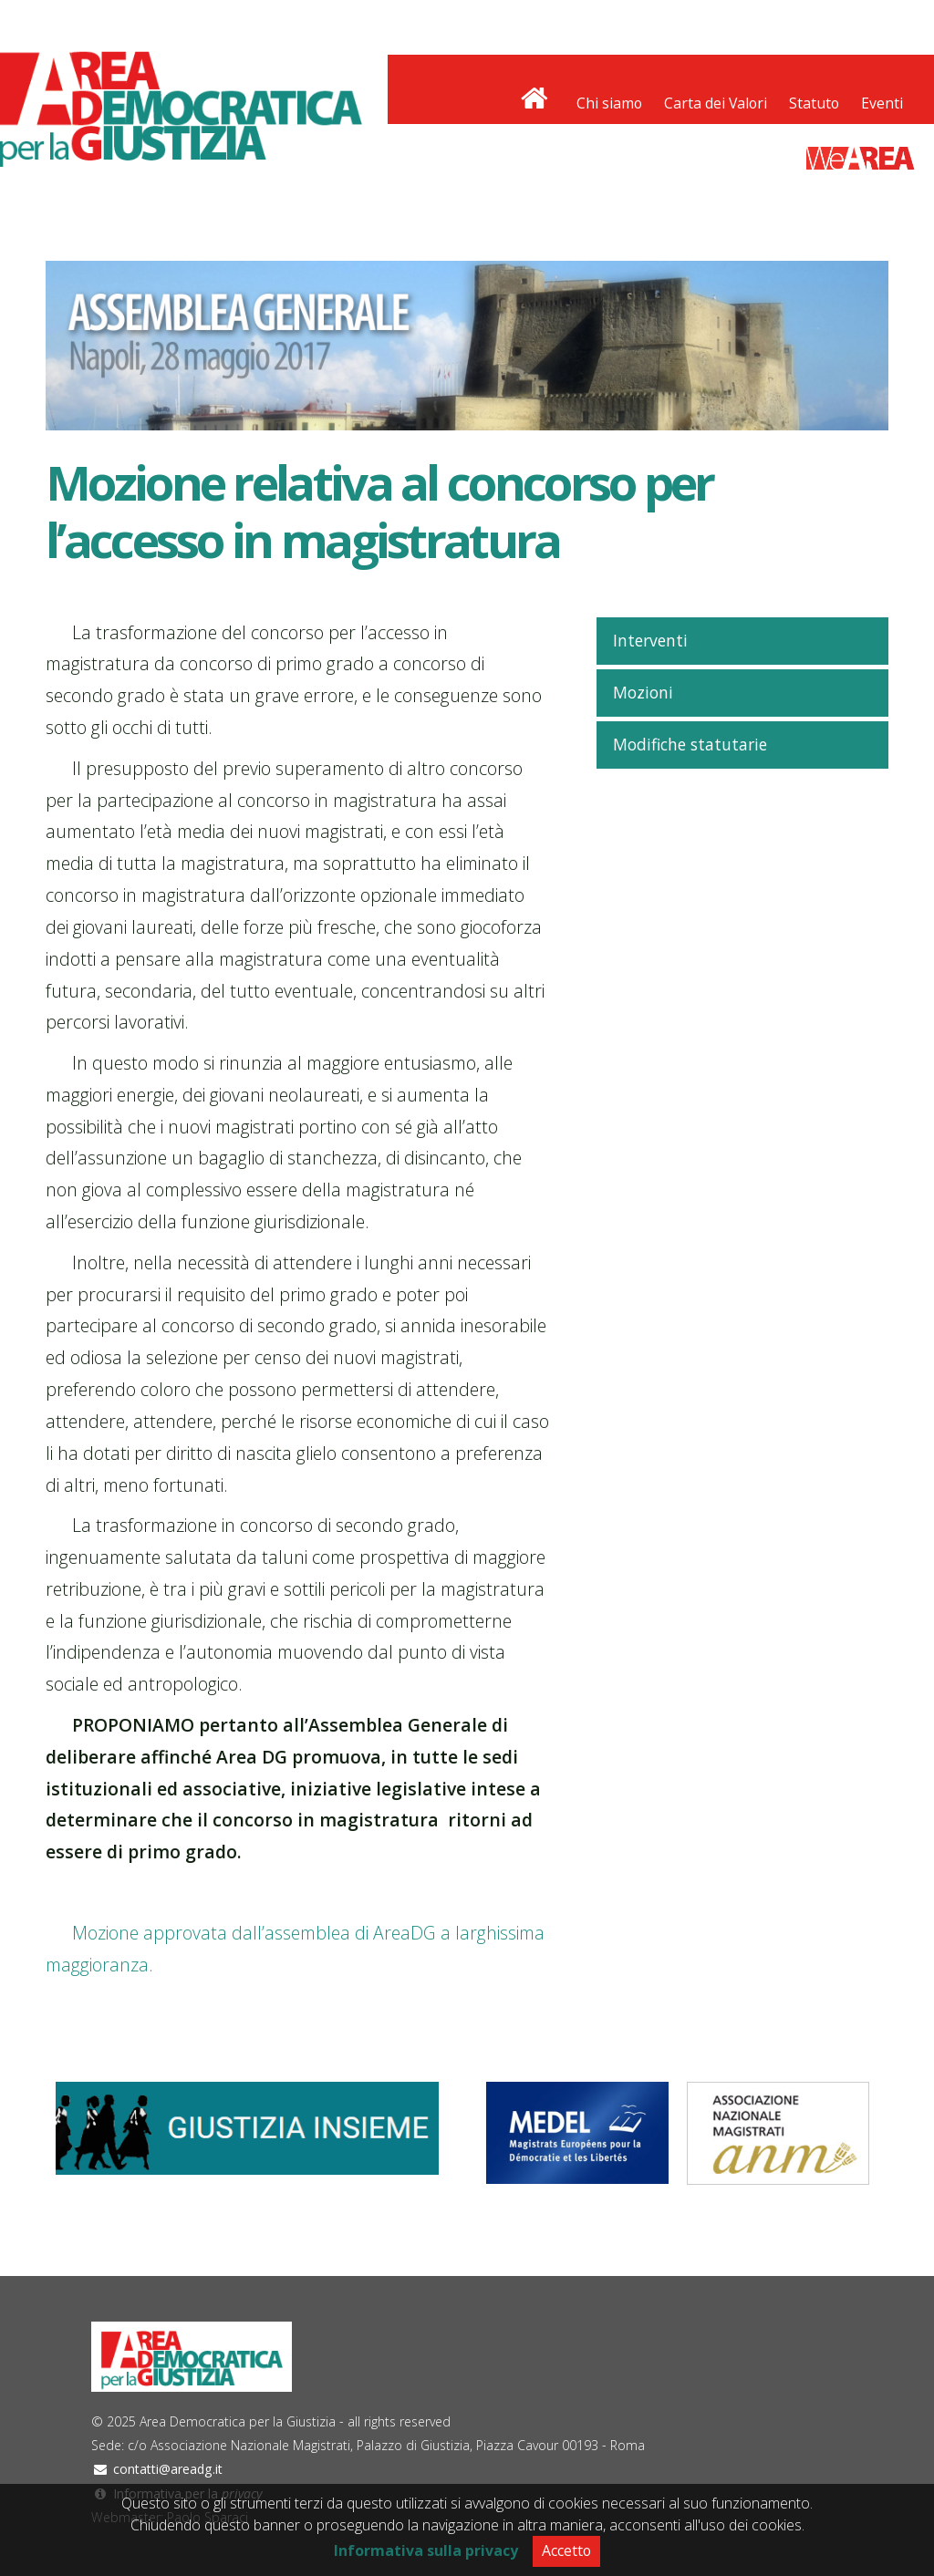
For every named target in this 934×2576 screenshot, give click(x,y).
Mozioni (643, 692)
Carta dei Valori (715, 103)
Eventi (882, 103)
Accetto (566, 2550)
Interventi (650, 640)
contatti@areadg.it (168, 2469)
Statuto (814, 103)
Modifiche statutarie (690, 744)
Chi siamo (609, 103)
